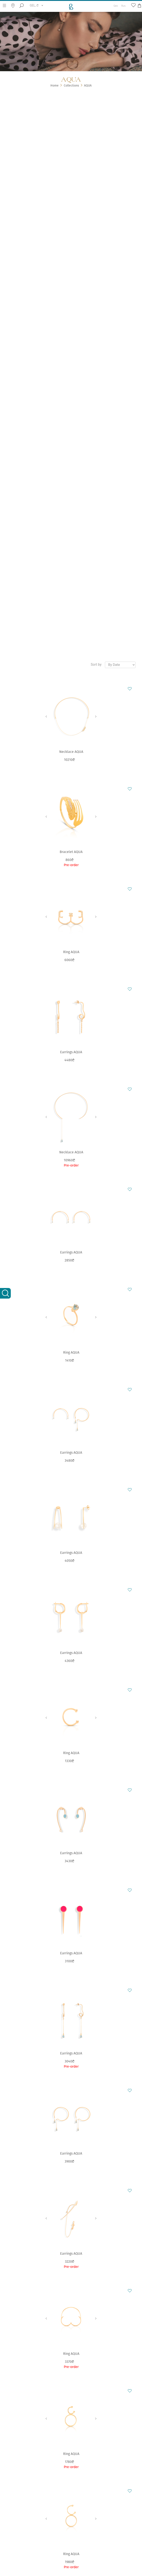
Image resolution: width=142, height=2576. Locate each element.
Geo (116, 5)
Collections (71, 85)
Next (96, 716)
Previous (46, 716)
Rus (123, 5)
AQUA (88, 85)
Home (54, 85)
